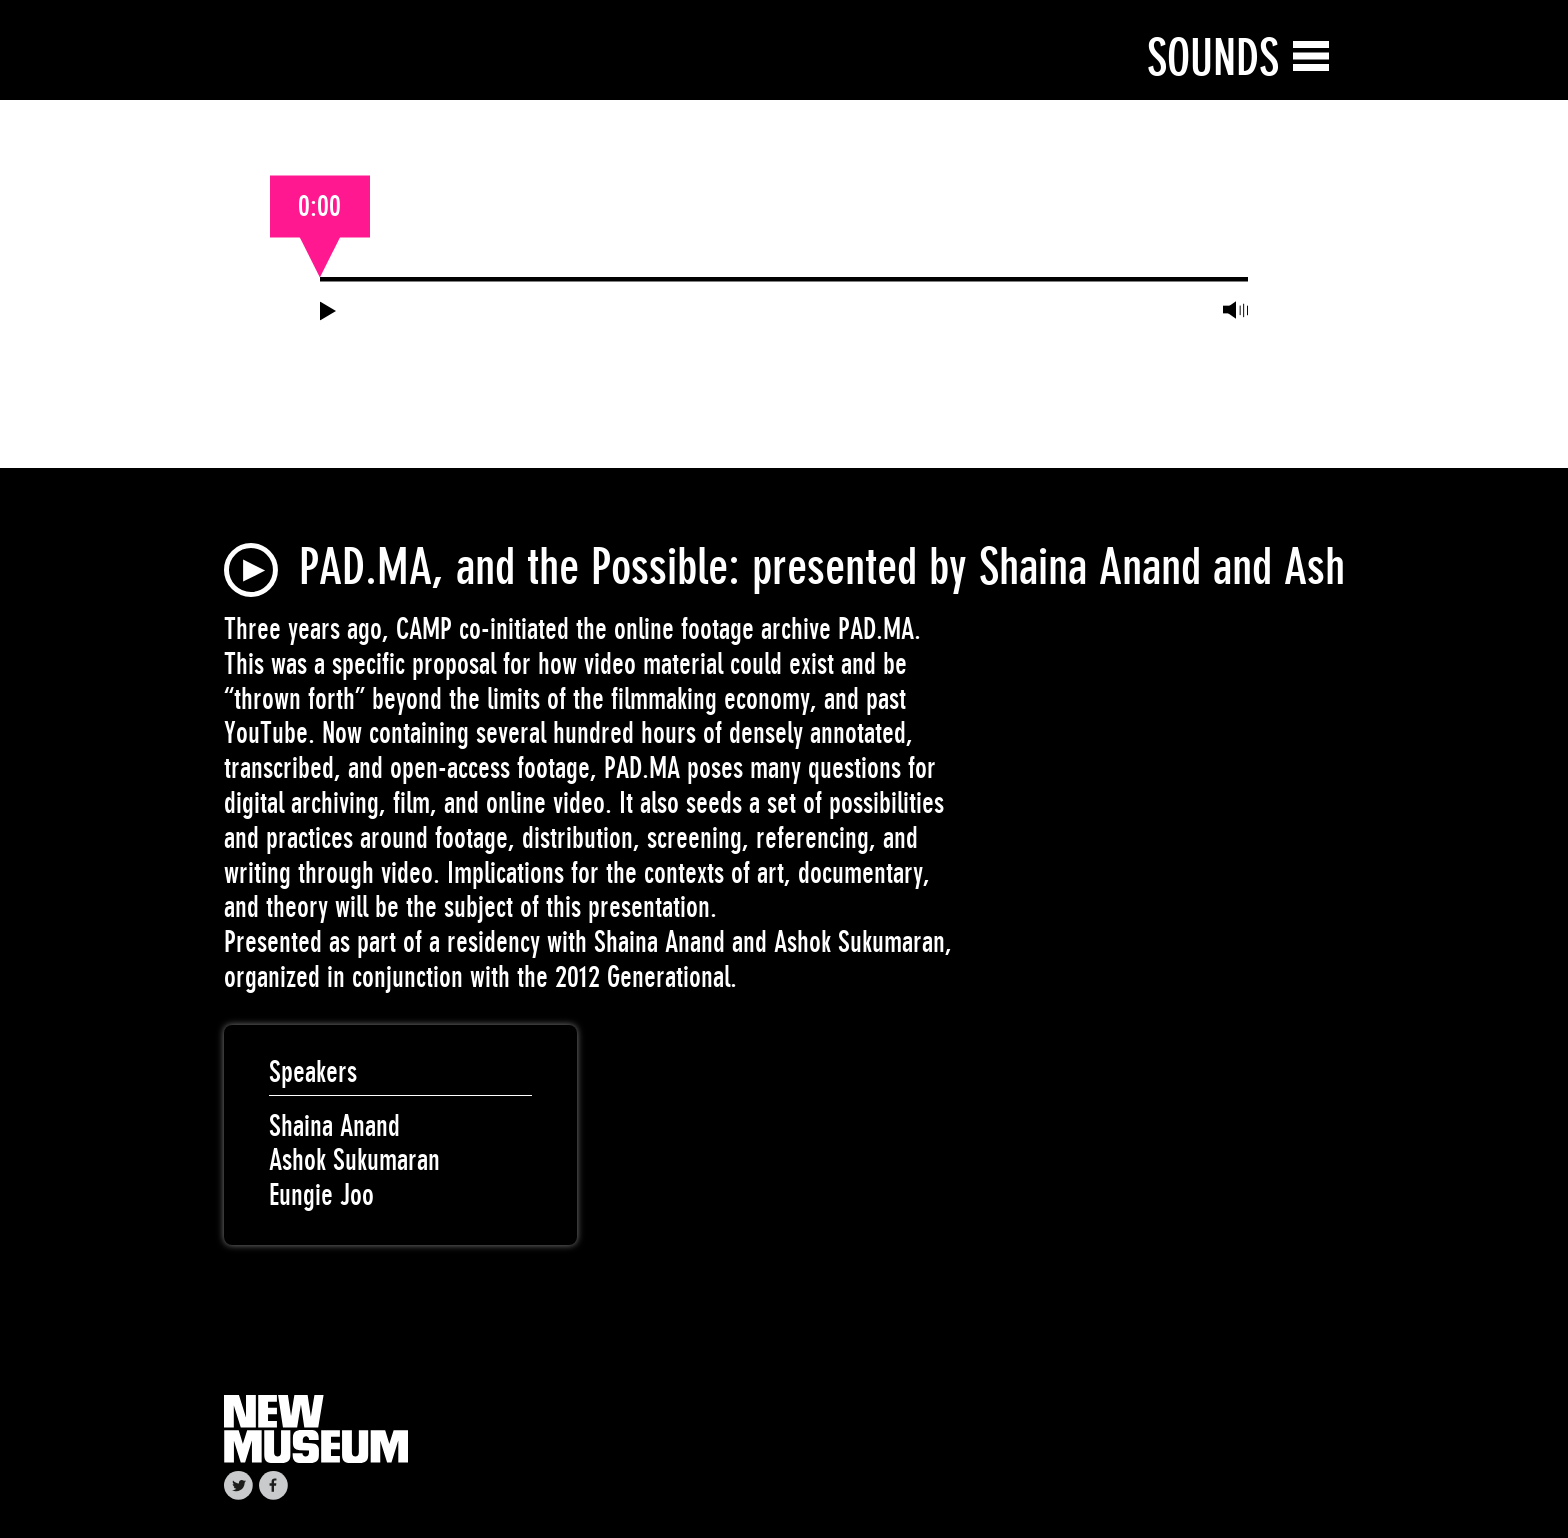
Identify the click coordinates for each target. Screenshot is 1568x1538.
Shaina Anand (334, 1126)
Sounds (1213, 57)
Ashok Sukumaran (354, 1160)
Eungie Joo (321, 1195)
